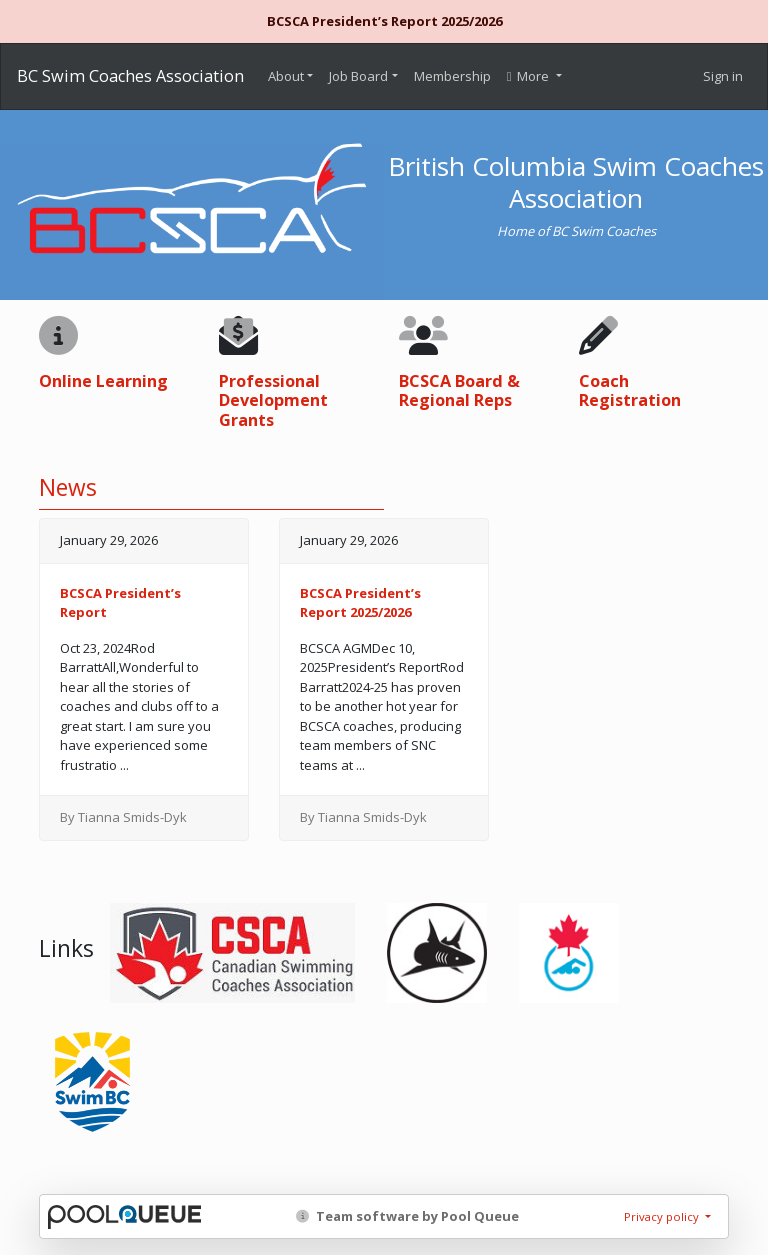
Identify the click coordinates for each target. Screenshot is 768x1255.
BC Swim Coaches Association (130, 76)
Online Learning (103, 381)
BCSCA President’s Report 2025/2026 (384, 21)
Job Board (358, 76)
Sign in (723, 76)
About (286, 76)
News (68, 487)
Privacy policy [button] (663, 1216)
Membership (452, 76)
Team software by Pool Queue (407, 1216)
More (530, 76)
